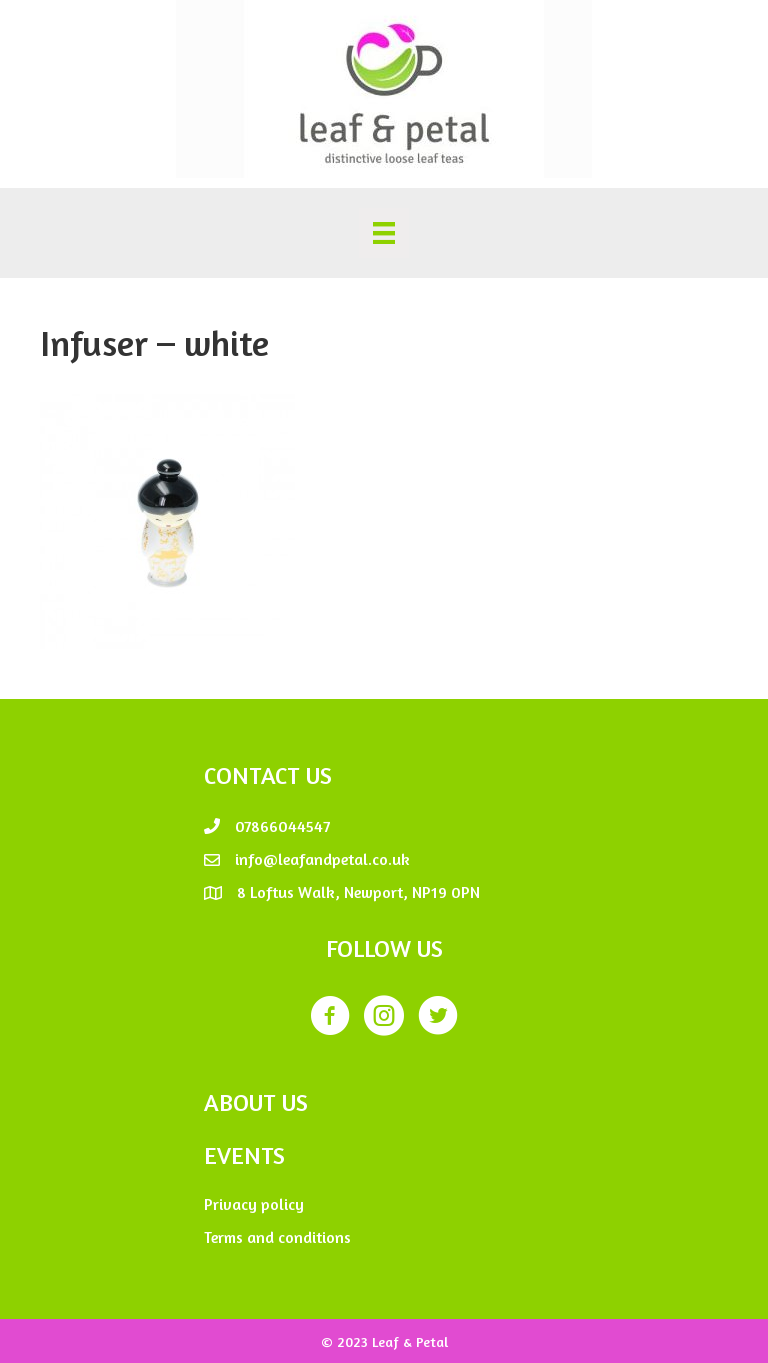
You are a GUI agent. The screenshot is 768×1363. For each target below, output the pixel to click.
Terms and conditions (277, 1237)
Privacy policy (254, 1204)
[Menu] (384, 233)
